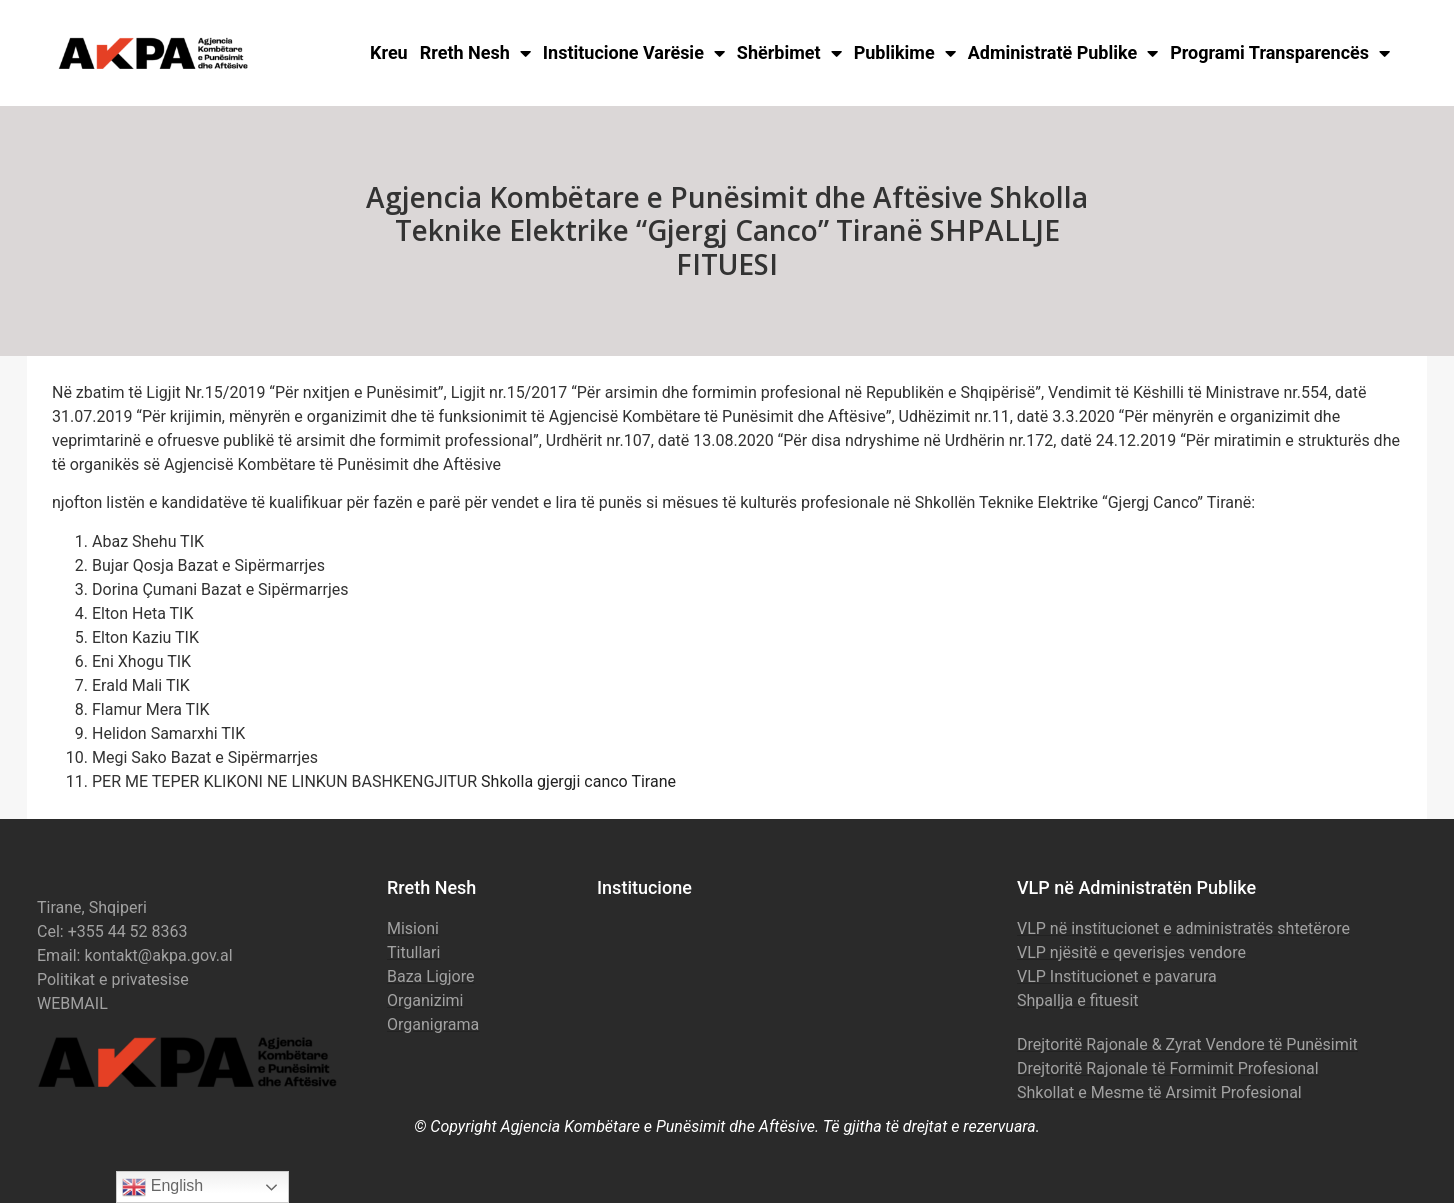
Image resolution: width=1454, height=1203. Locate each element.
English (162, 1187)
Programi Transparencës (1280, 53)
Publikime (905, 53)
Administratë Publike (1063, 53)
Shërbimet (789, 53)
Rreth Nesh (475, 53)
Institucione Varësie (634, 53)
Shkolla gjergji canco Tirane (578, 781)
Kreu (389, 52)
